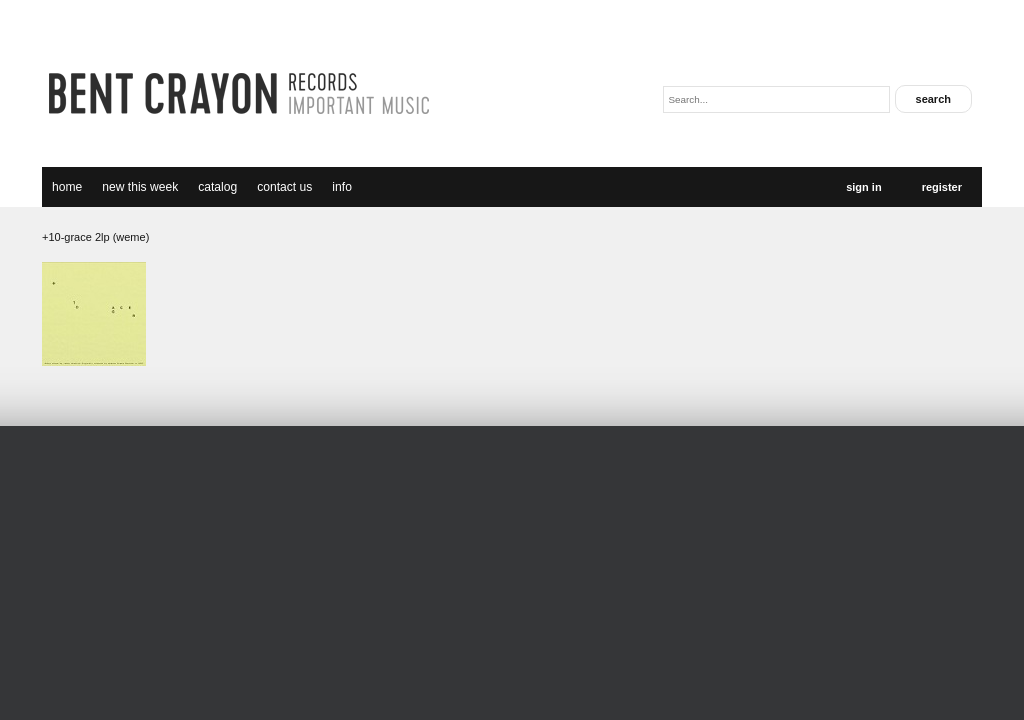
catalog (217, 187)
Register (942, 187)
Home (67, 187)
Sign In (863, 187)
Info (342, 187)
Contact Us (284, 187)
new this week (140, 187)
